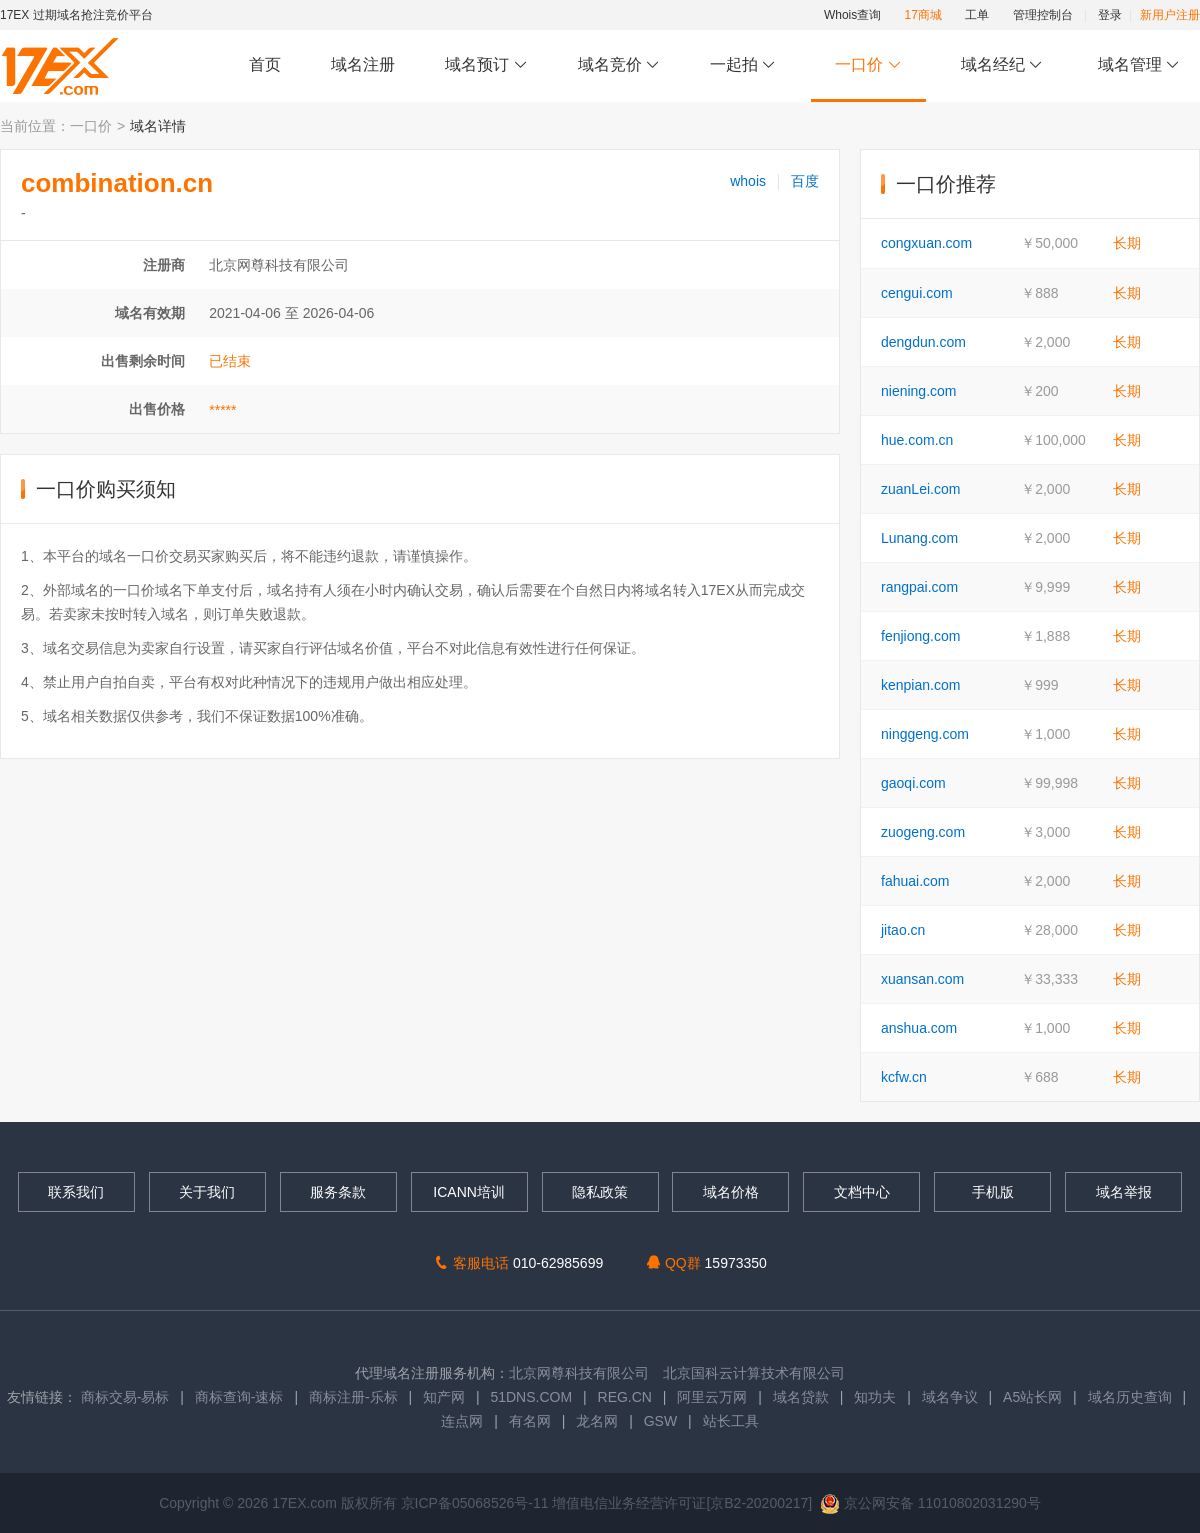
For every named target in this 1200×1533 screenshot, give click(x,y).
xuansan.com (922, 979)
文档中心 (862, 1192)
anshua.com (919, 1028)
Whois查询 (852, 15)
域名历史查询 (1130, 1397)
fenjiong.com (920, 636)
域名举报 (1124, 1192)
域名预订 (486, 65)
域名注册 (363, 64)
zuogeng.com (923, 832)
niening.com (919, 391)
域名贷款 (801, 1397)
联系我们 (76, 1192)
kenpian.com (920, 685)
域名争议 (952, 1397)
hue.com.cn (917, 440)
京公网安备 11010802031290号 (930, 1503)
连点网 (462, 1421)
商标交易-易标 (125, 1397)
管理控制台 (1043, 15)
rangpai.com (919, 587)
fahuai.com (915, 881)
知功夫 (875, 1397)
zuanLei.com (920, 489)
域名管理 (1139, 65)
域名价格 (731, 1192)
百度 (805, 181)
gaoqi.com (913, 783)
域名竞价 (619, 65)
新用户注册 (1170, 15)
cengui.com (917, 293)
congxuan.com (926, 243)
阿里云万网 (712, 1397)
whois (748, 181)
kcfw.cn (904, 1077)
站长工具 (731, 1421)
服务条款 (338, 1192)
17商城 (923, 15)
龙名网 (597, 1421)
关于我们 (207, 1192)
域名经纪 (1001, 65)
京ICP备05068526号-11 (477, 1503)
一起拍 (745, 65)
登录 (1110, 15)
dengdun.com (923, 342)
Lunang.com (919, 538)
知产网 (444, 1397)
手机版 (993, 1192)
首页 (265, 64)
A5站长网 (1032, 1397)
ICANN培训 (469, 1192)
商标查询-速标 (241, 1397)
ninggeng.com (925, 734)
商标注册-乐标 (353, 1397)
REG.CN (625, 1397)
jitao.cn (903, 930)
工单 (977, 15)
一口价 (868, 65)
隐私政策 (600, 1192)
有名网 (530, 1421)
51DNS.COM (531, 1397)
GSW (660, 1421)
